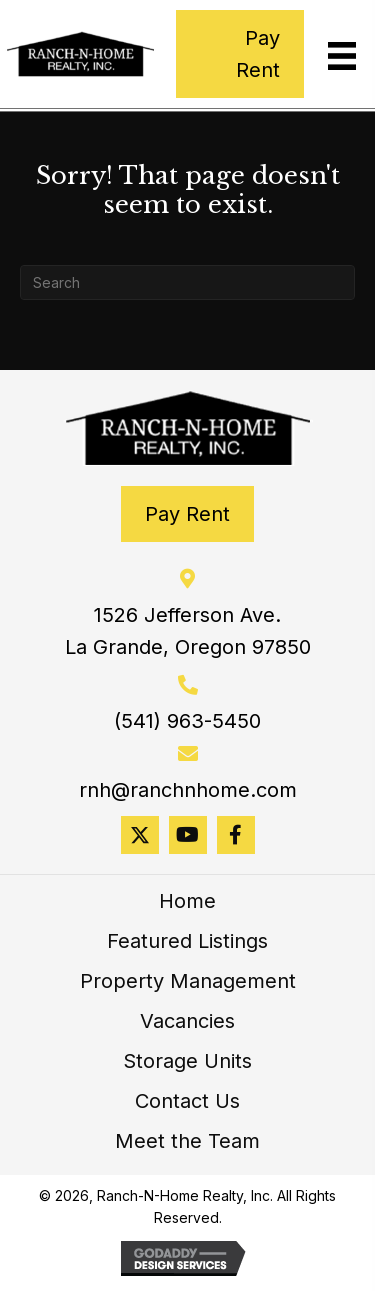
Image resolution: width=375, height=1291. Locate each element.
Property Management (188, 981)
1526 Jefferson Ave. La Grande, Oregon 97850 (188, 631)
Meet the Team (187, 1141)
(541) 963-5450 (187, 721)
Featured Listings (187, 941)
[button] (140, 835)
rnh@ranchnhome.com (188, 790)
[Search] (187, 282)
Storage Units (187, 1061)
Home (187, 901)
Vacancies (187, 1021)
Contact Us (187, 1101)
